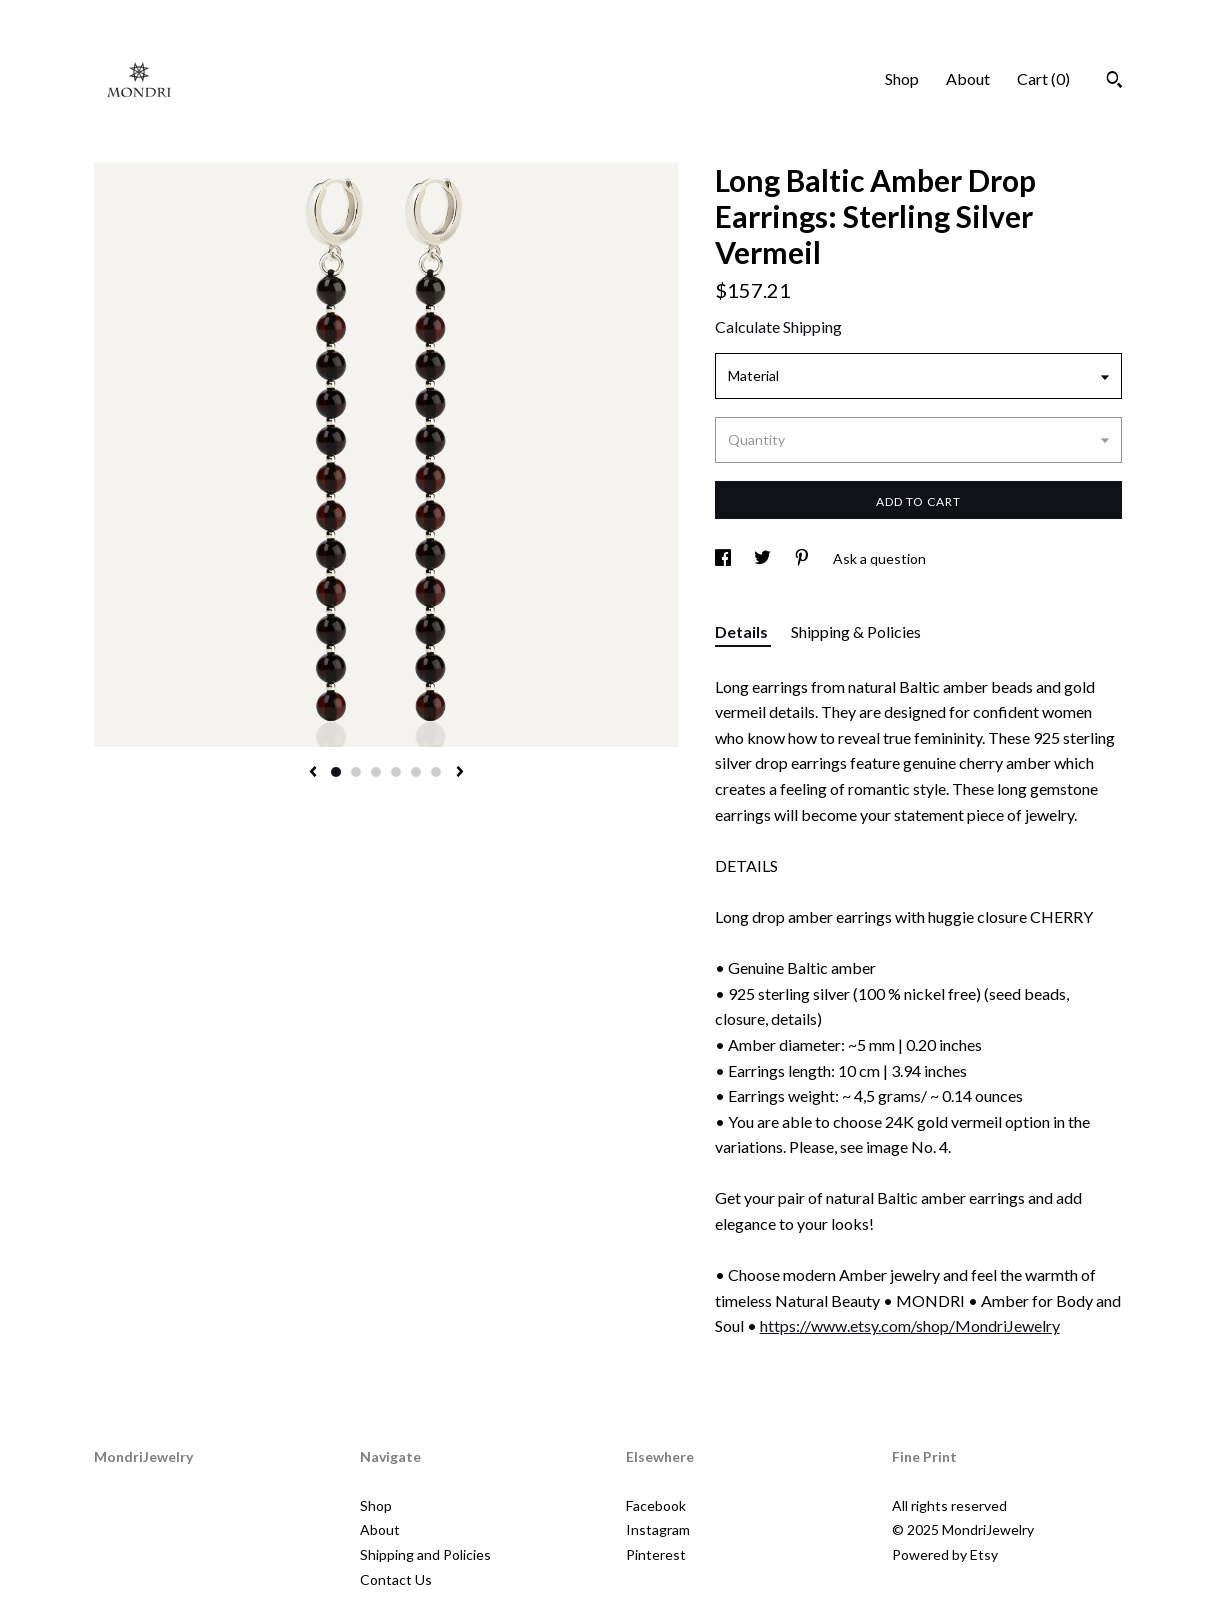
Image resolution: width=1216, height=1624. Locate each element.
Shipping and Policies (425, 1554)
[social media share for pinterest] (803, 558)
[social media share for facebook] (724, 558)
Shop (902, 78)
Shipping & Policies (856, 631)
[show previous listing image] (313, 773)
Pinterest (656, 1554)
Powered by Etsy (945, 1554)
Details (743, 631)
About (968, 78)
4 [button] (396, 772)
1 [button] (336, 772)
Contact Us (396, 1579)
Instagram (658, 1529)
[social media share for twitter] (764, 558)
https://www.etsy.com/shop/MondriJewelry (910, 1325)
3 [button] (376, 772)
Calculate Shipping (778, 326)
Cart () (1043, 78)
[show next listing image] (460, 773)
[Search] (1114, 82)
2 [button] (356, 772)
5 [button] (416, 772)
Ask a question (879, 558)
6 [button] (436, 772)
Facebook (656, 1505)
